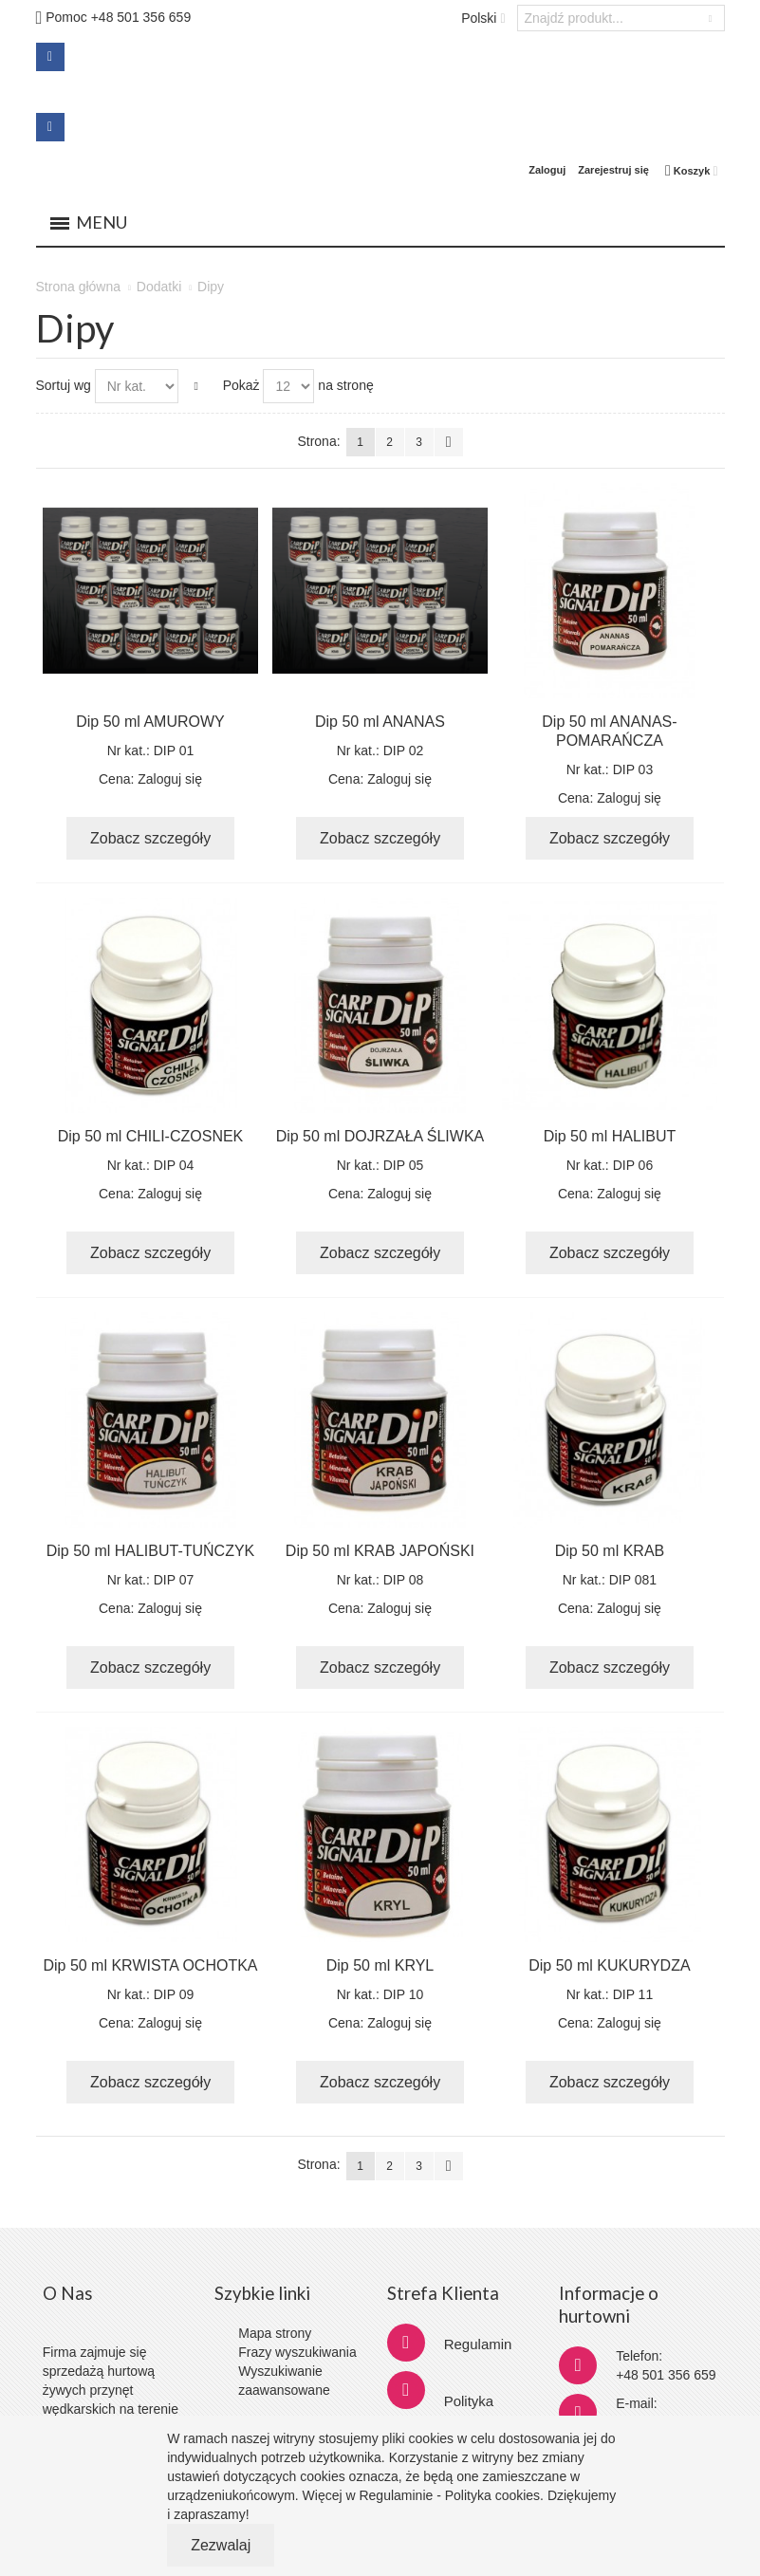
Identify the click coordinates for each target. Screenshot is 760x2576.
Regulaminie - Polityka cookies (449, 2495)
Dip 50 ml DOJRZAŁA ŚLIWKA (380, 1136)
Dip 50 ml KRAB (610, 1551)
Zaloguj (546, 170)
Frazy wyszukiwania (297, 2352)
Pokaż (241, 385)
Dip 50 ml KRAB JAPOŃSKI (380, 1551)
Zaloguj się (170, 779)
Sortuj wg (63, 385)
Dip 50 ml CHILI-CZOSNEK (151, 1136)
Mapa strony (274, 2333)
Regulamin (478, 2344)
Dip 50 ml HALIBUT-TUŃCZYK (150, 1551)
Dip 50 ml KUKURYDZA (609, 1965)
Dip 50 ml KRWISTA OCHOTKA (150, 1965)
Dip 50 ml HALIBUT (610, 1136)
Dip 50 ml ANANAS (380, 721)
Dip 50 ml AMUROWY (150, 721)
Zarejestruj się (613, 170)
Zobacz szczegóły (150, 838)
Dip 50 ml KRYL (380, 1965)
